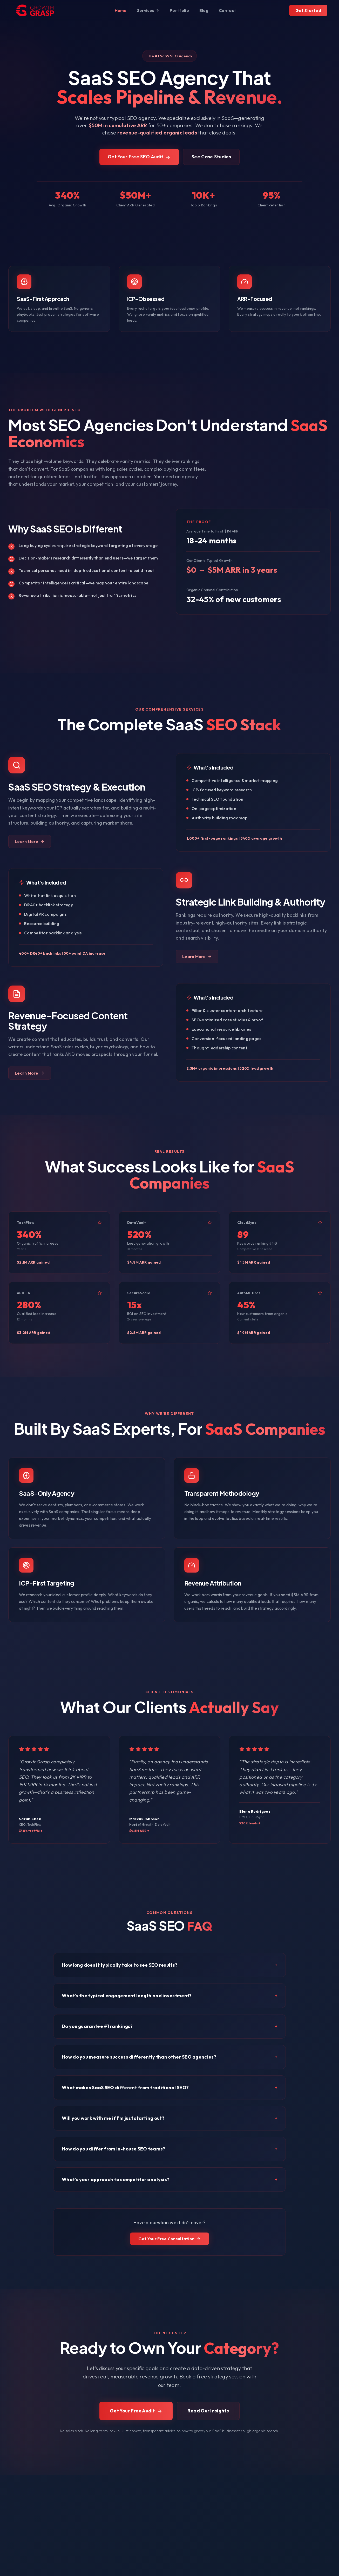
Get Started (308, 10)
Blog (203, 10)
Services (148, 10)
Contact (227, 10)
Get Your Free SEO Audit (139, 162)
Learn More (29, 842)
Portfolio (179, 10)
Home (121, 10)
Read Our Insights (208, 2413)
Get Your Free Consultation (169, 2248)
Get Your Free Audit (136, 2413)
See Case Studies (211, 162)
